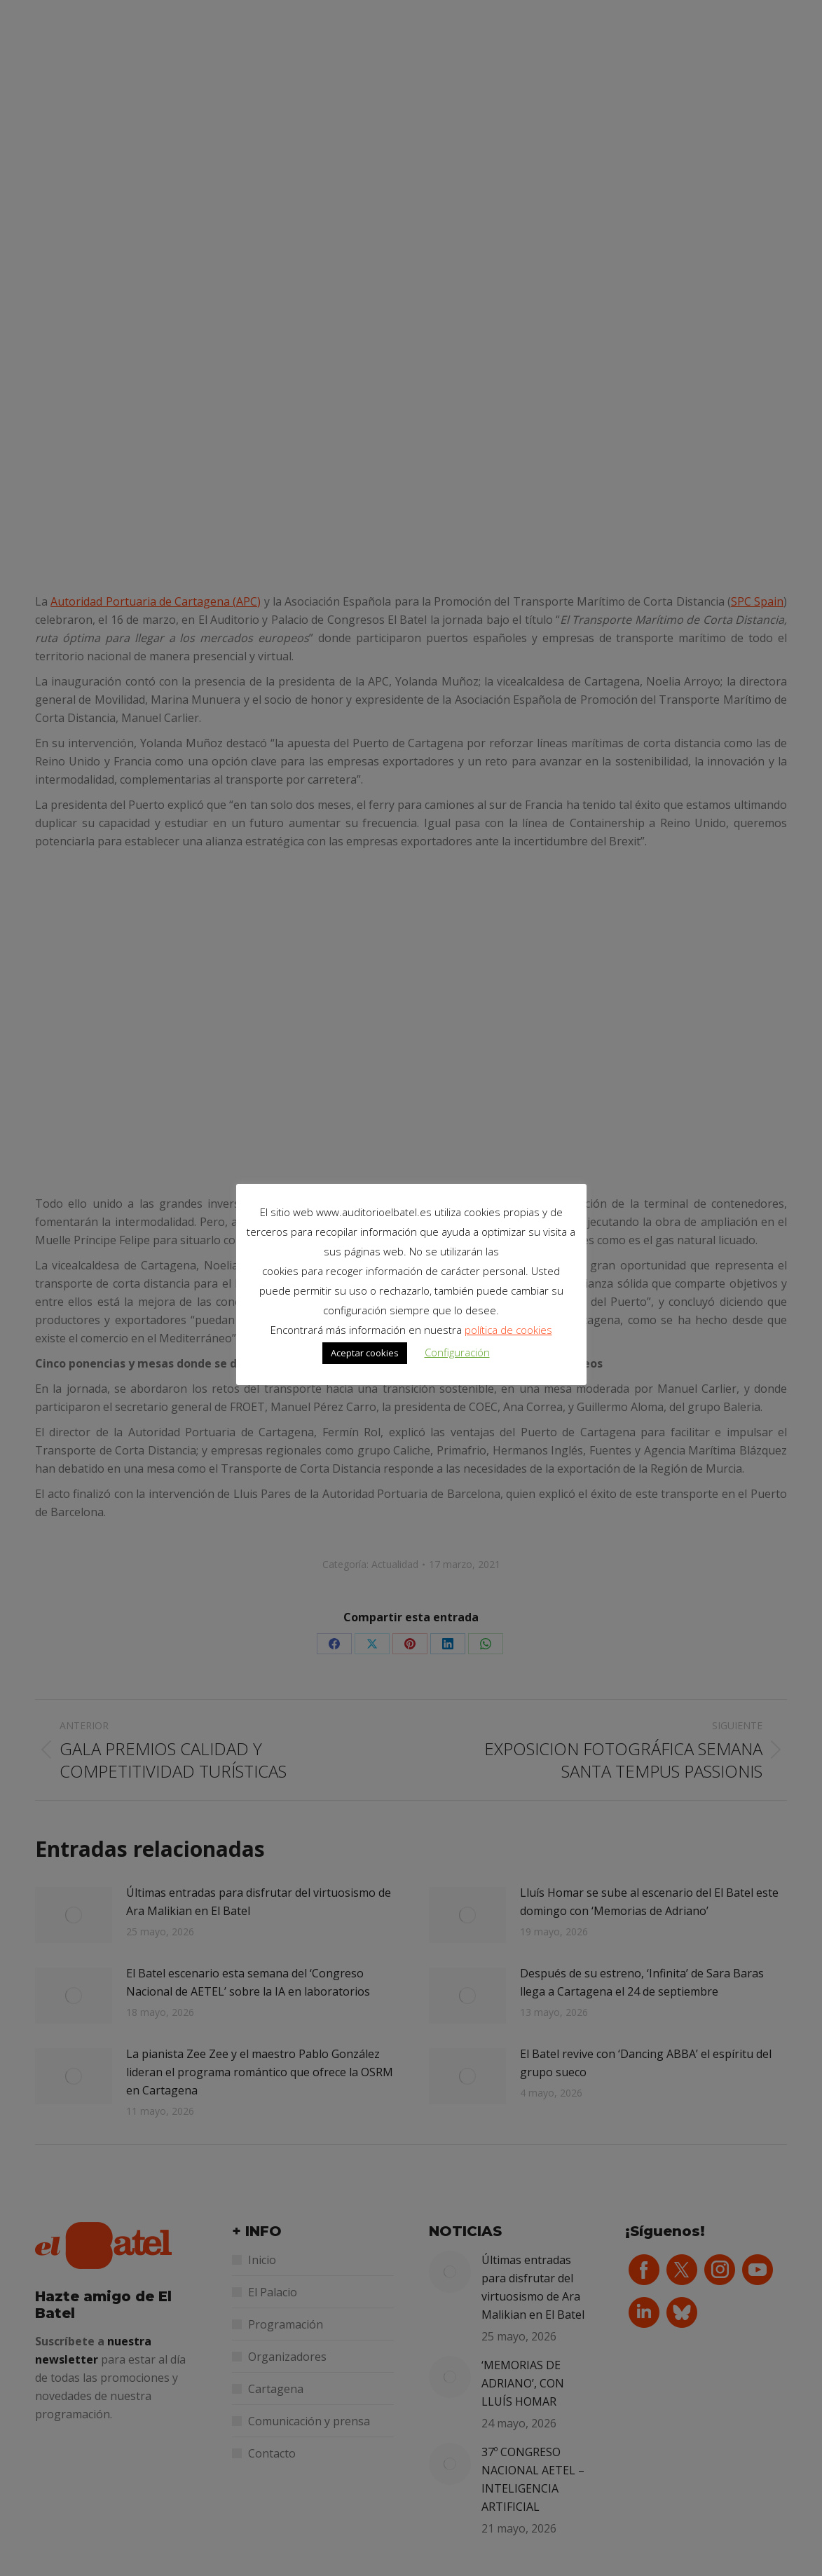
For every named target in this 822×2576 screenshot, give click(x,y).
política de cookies (508, 1330)
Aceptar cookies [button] (365, 1353)
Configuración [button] (457, 1352)
